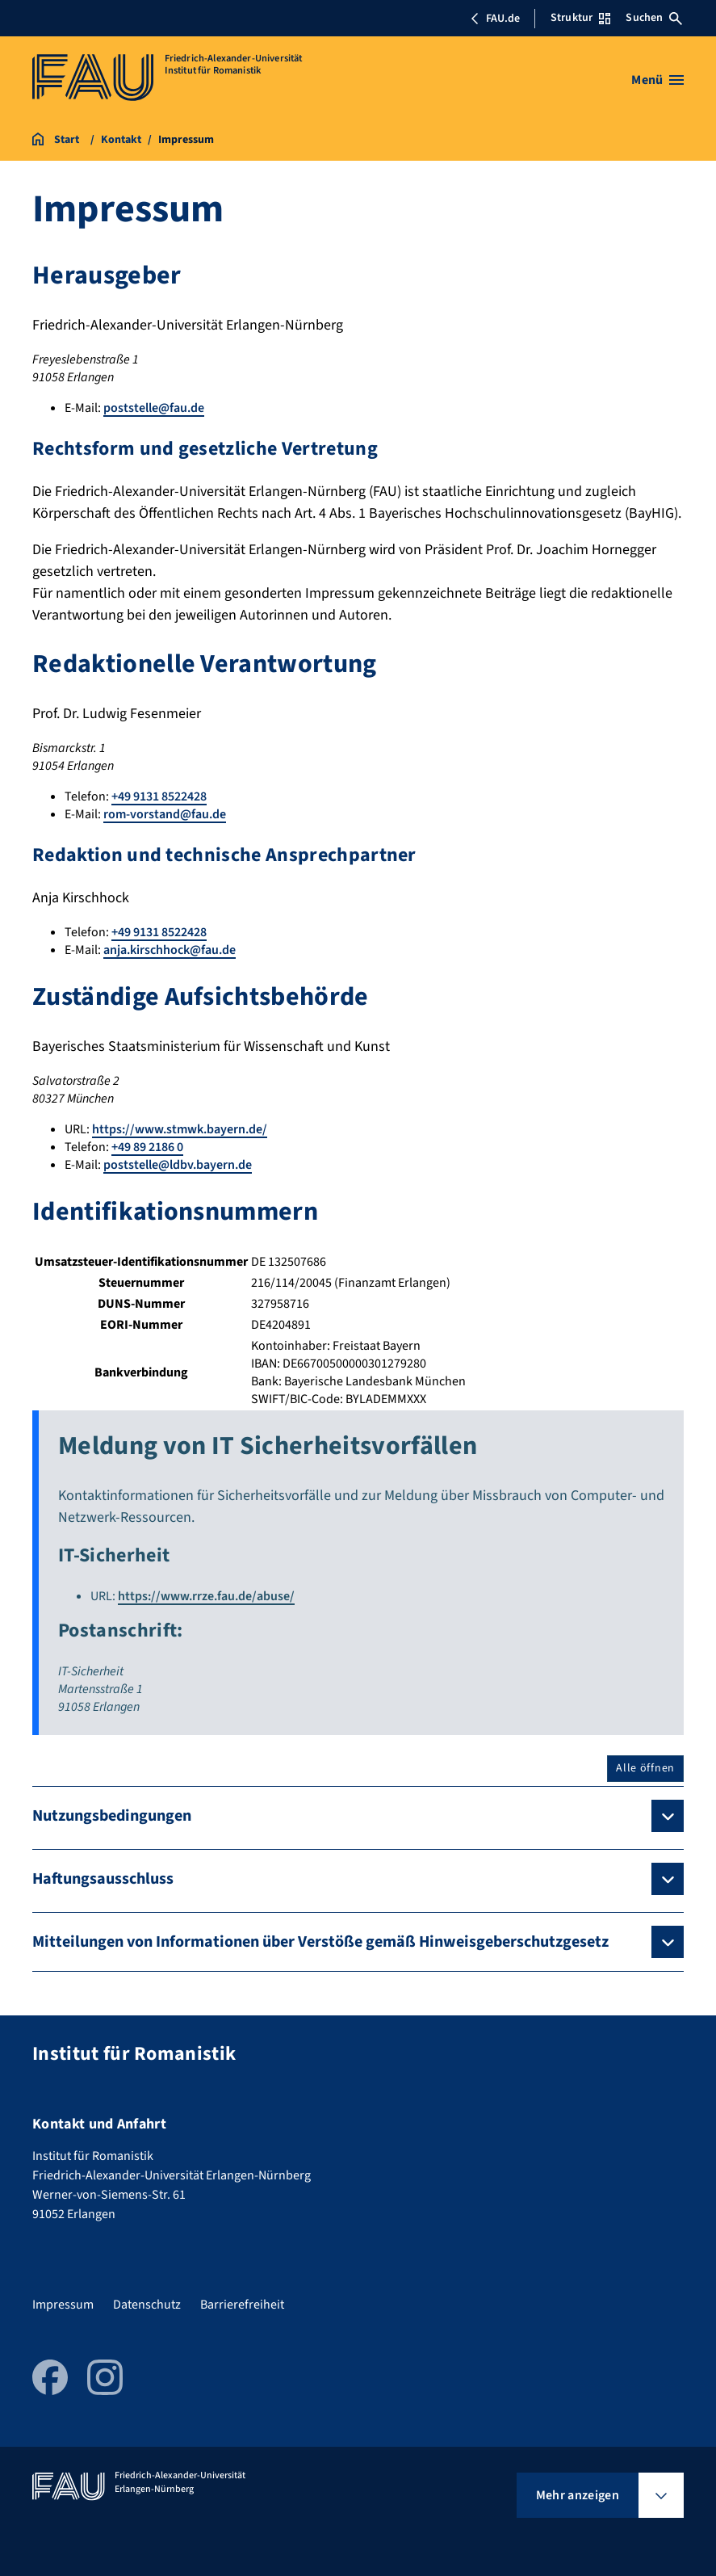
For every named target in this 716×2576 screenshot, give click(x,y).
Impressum (63, 2304)
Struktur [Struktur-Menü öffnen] (580, 18)
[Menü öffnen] (657, 80)
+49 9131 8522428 (159, 796)
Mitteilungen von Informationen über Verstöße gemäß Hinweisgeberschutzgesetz (320, 1942)
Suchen (654, 18)
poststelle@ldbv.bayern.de (177, 1165)
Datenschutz (147, 2304)
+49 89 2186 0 (147, 1147)
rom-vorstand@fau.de (164, 814)
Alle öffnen (645, 1768)
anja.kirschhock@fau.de (169, 950)
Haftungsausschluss (103, 1879)
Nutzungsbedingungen (111, 1816)
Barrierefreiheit (242, 2304)
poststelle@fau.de (153, 408)
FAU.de (495, 19)
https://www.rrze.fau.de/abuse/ (206, 1596)
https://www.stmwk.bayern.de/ (179, 1129)
